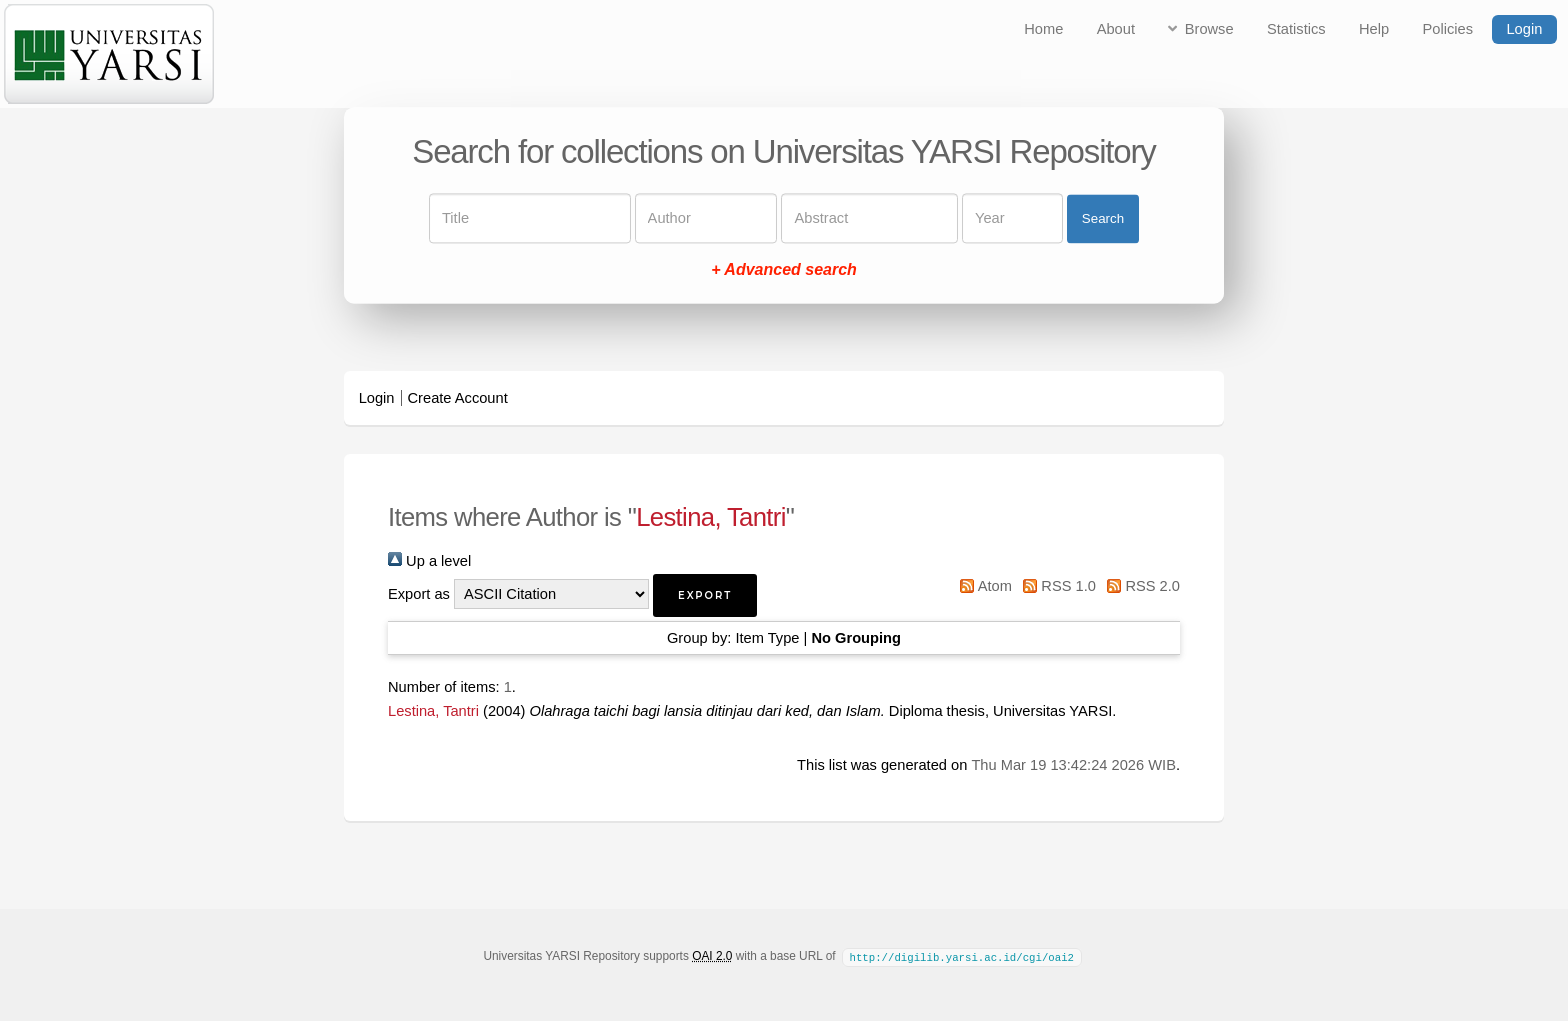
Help (1374, 29)
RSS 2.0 (1140, 586)
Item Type (767, 638)
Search (1103, 218)
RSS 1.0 (1056, 586)
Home (1043, 29)
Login (1524, 29)
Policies (1448, 29)
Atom (982, 586)
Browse (1209, 29)
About (1116, 29)
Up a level (429, 561)
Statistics (1296, 29)
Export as (419, 594)
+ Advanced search (784, 270)
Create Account (458, 398)
